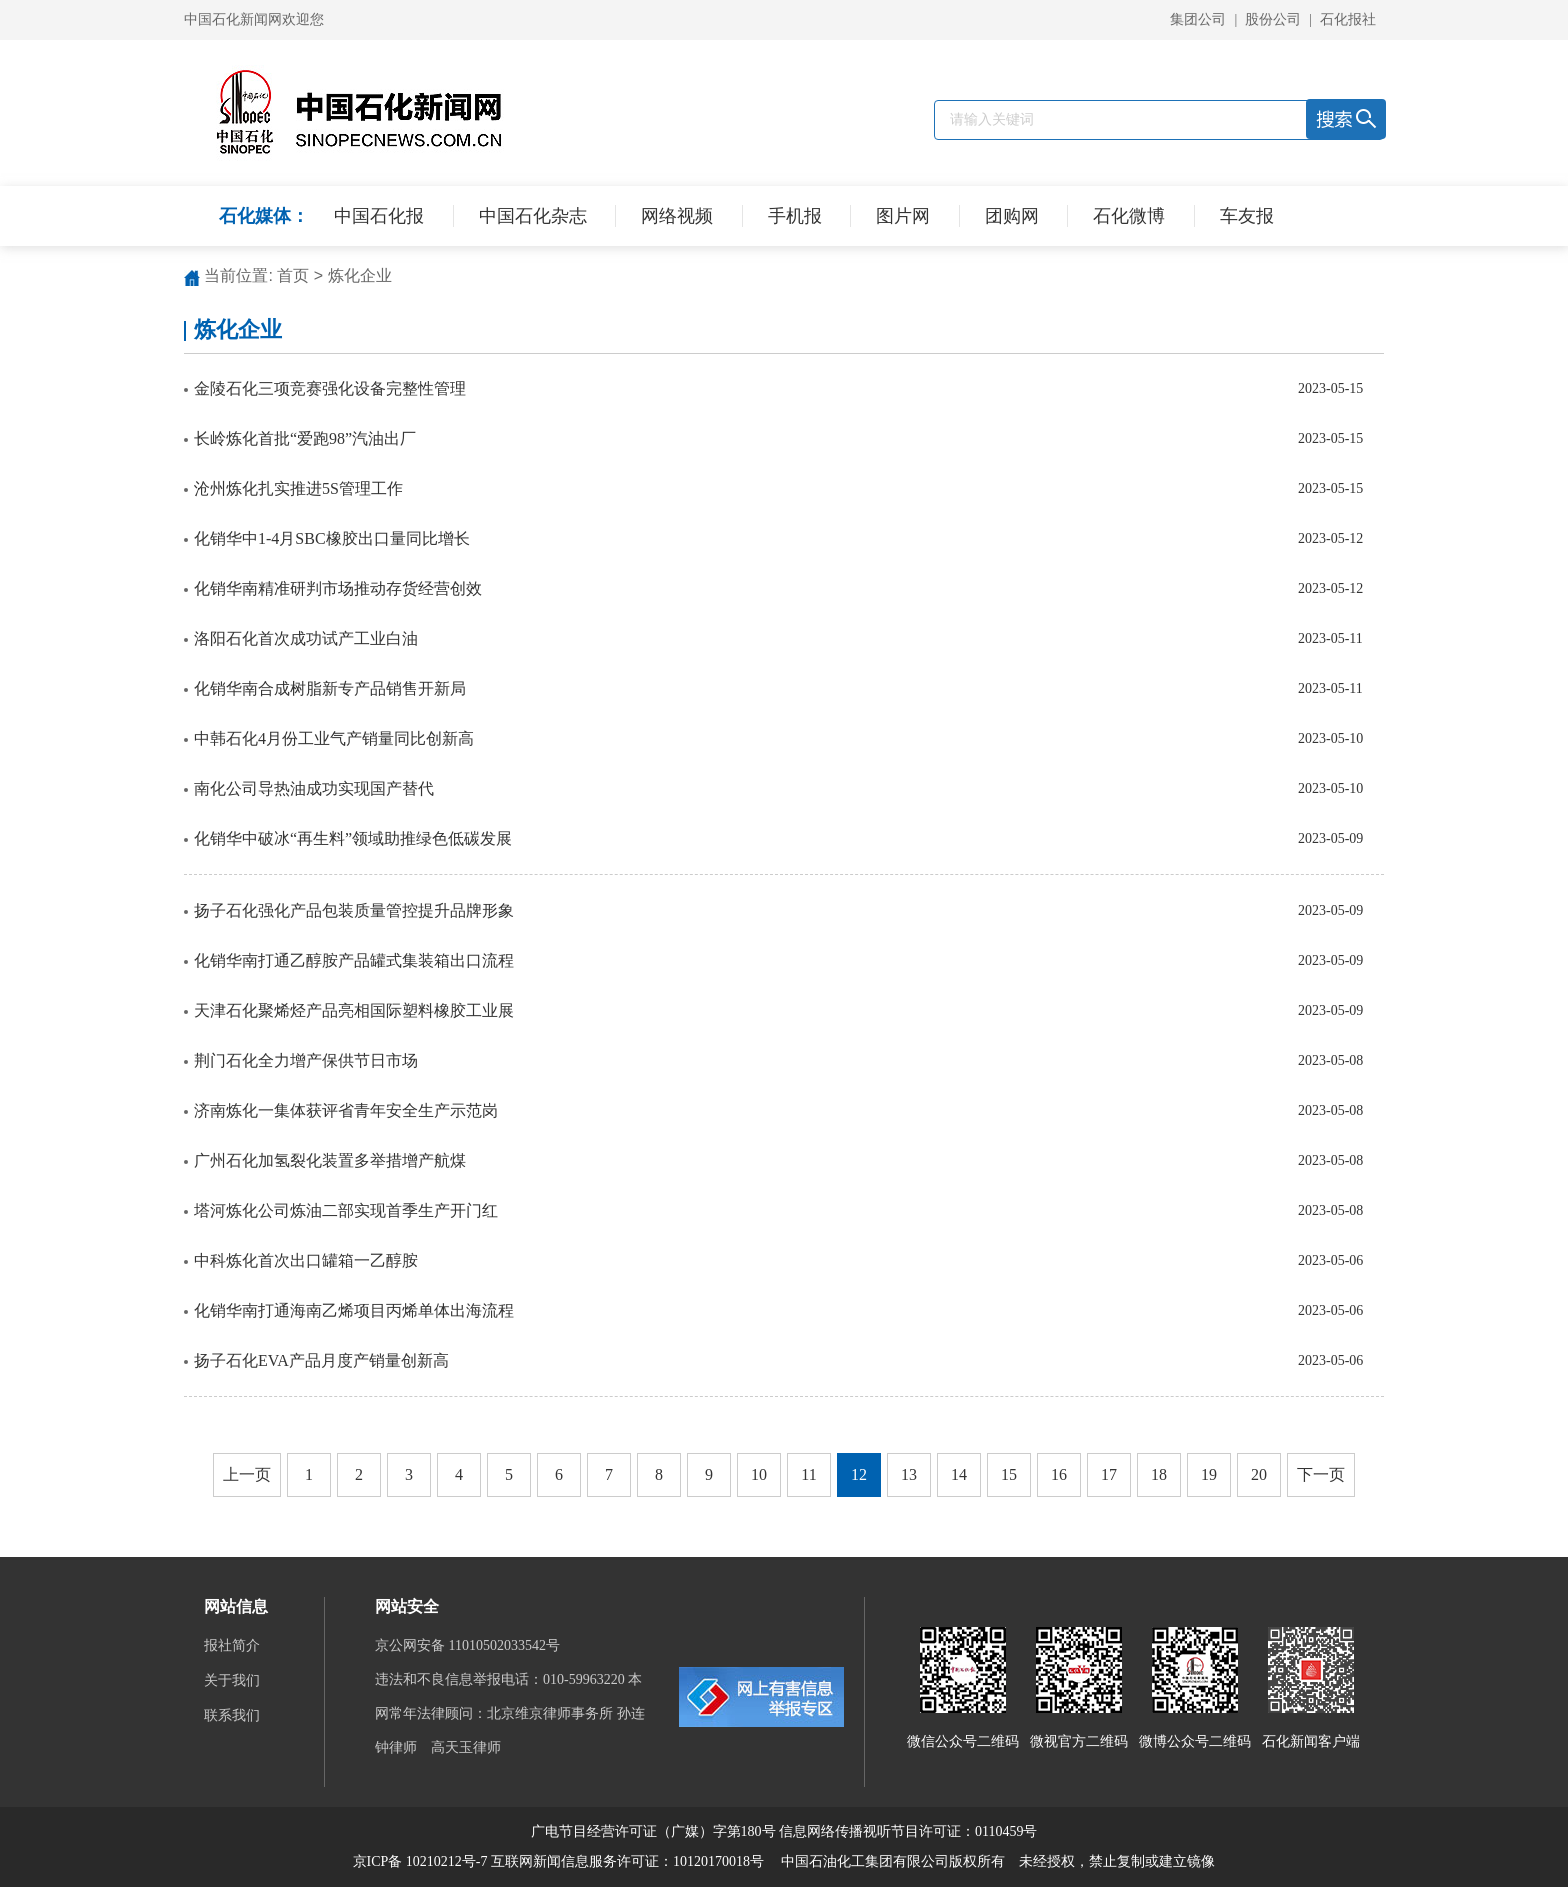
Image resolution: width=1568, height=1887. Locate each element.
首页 (293, 275)
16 (1059, 1474)
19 (1209, 1474)
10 (759, 1474)
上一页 (247, 1474)
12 (859, 1474)
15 (1009, 1474)
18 (1159, 1474)
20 (1259, 1474)
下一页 (1321, 1474)
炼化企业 (360, 275)
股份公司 (1273, 19)
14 (959, 1474)
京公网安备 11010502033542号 (469, 1645)
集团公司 (1198, 19)
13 (909, 1474)
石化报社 (1348, 19)
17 (1109, 1474)
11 (808, 1474)
